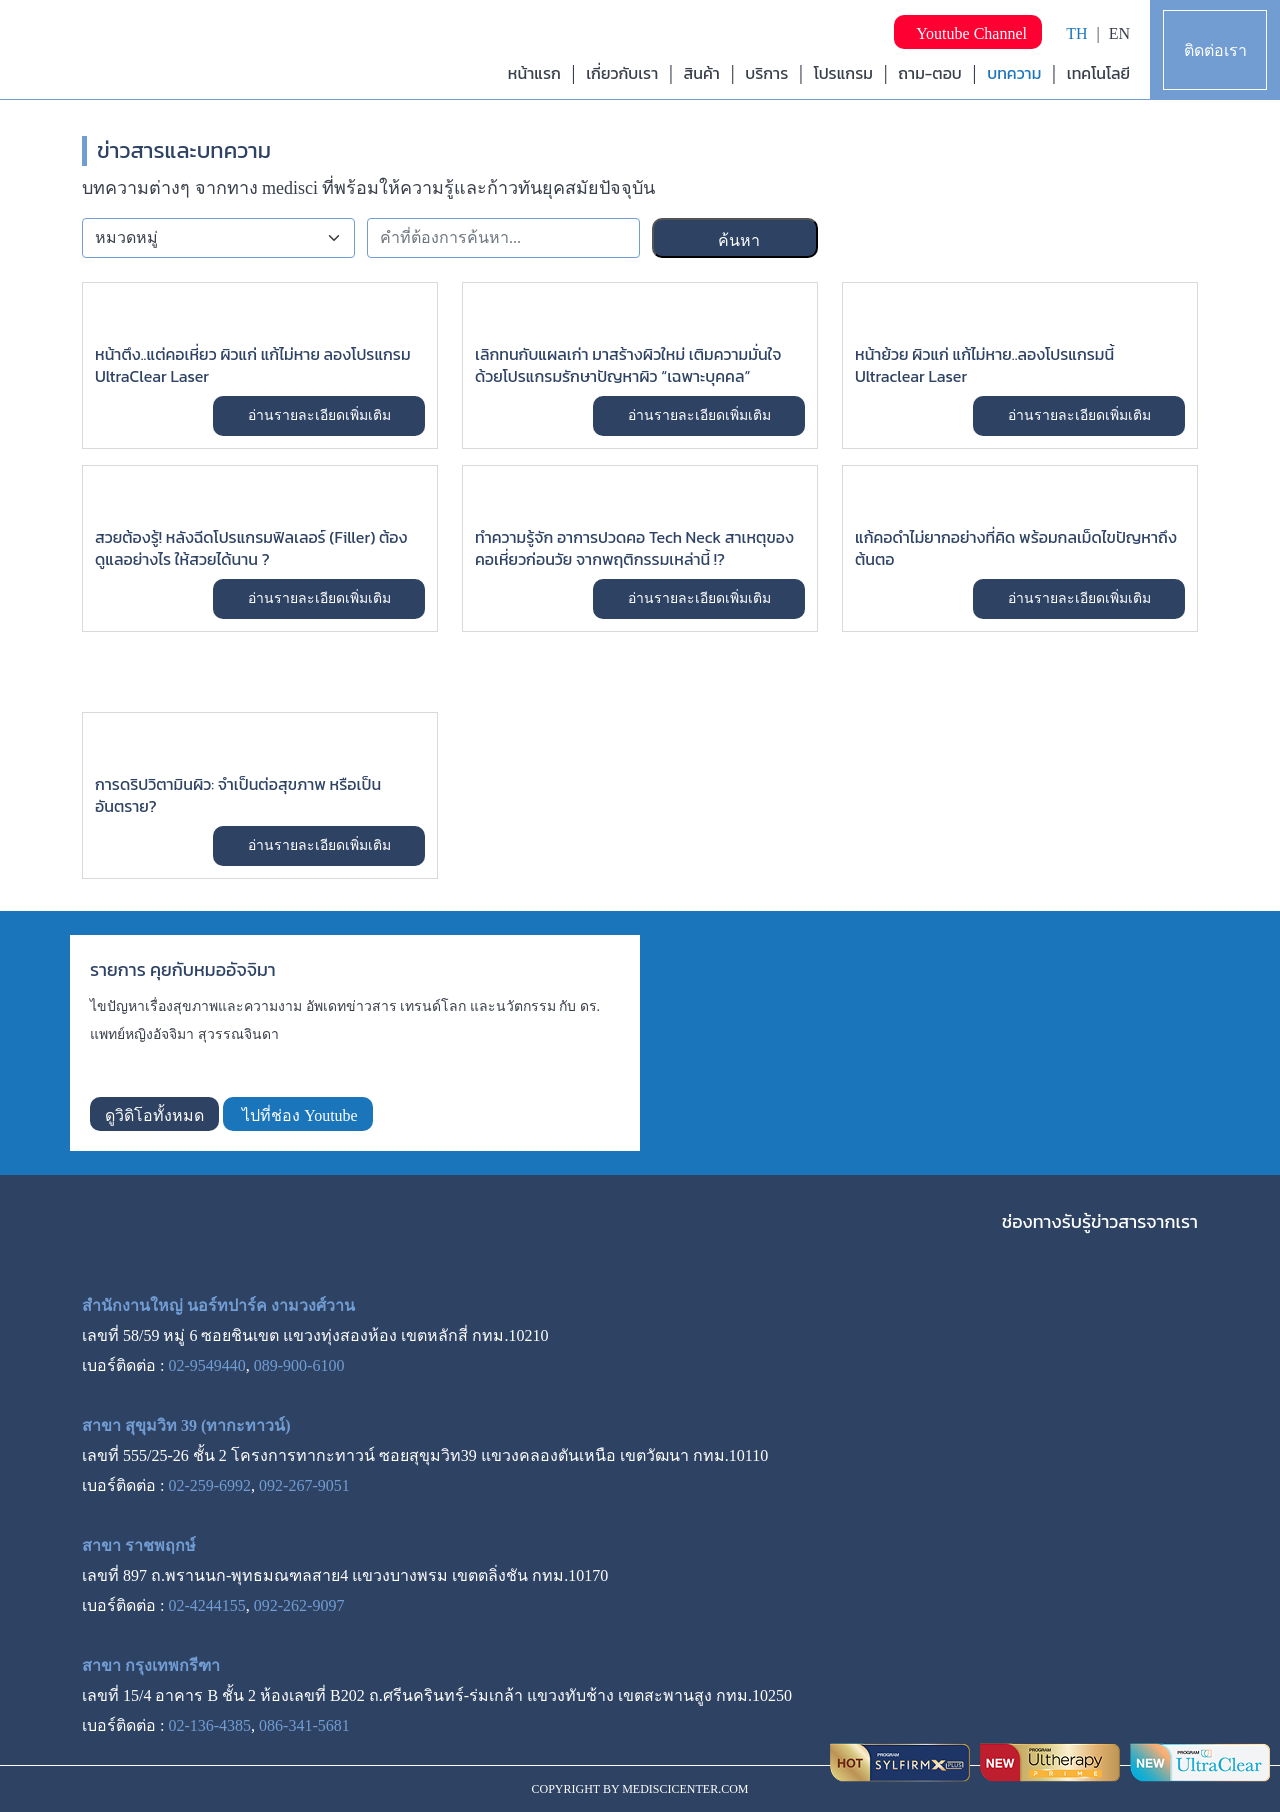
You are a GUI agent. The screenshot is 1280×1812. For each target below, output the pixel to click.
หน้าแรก (534, 73)
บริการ (766, 73)
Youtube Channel (968, 33)
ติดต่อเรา (1215, 50)
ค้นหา (737, 240)
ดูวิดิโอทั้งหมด (154, 1115)
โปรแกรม (843, 73)
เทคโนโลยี (1098, 73)
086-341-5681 (304, 1725)
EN (1119, 33)
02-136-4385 (209, 1725)
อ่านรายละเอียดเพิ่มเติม (319, 415)
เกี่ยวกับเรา (622, 73)
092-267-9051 (304, 1485)
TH (1076, 33)
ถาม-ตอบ (930, 73)
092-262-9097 (299, 1605)
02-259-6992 (209, 1485)
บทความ (1014, 73)
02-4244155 (206, 1605)
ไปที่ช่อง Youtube (298, 1115)
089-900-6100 (299, 1365)
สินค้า (702, 73)
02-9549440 (206, 1365)
